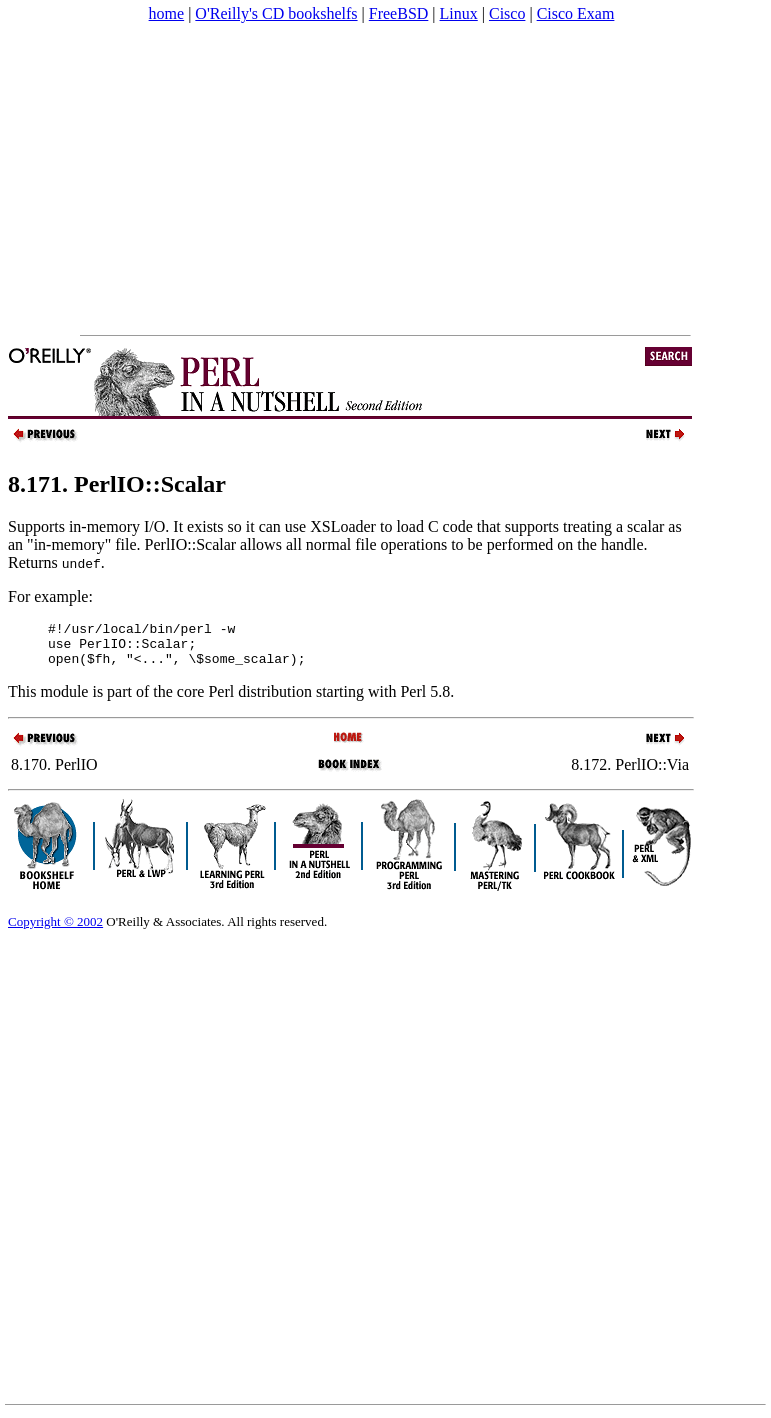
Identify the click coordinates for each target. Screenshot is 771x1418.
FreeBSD (399, 13)
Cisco (507, 13)
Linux (459, 13)
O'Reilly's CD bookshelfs (276, 13)
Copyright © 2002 (55, 930)
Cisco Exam (576, 13)
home (167, 13)
